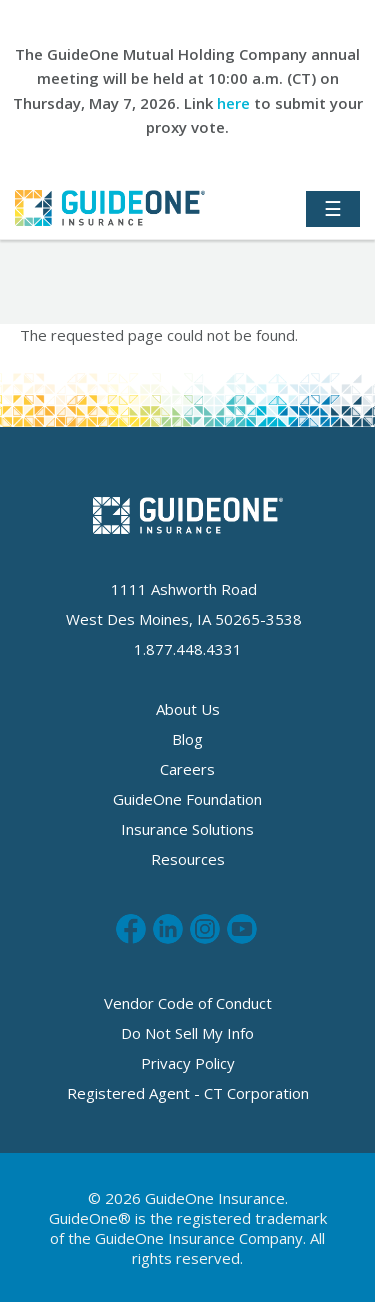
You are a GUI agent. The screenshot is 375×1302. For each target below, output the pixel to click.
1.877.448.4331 (188, 649)
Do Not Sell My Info (187, 1033)
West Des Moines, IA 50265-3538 (184, 619)
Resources (188, 859)
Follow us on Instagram (205, 929)
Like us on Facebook (131, 929)
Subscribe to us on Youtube (242, 929)
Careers (187, 769)
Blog (187, 739)
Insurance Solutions (187, 829)
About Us (188, 709)
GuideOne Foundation (187, 799)
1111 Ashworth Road (184, 589)
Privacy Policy (188, 1063)
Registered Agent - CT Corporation (188, 1093)
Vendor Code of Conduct (188, 1003)
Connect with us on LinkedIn (168, 929)
